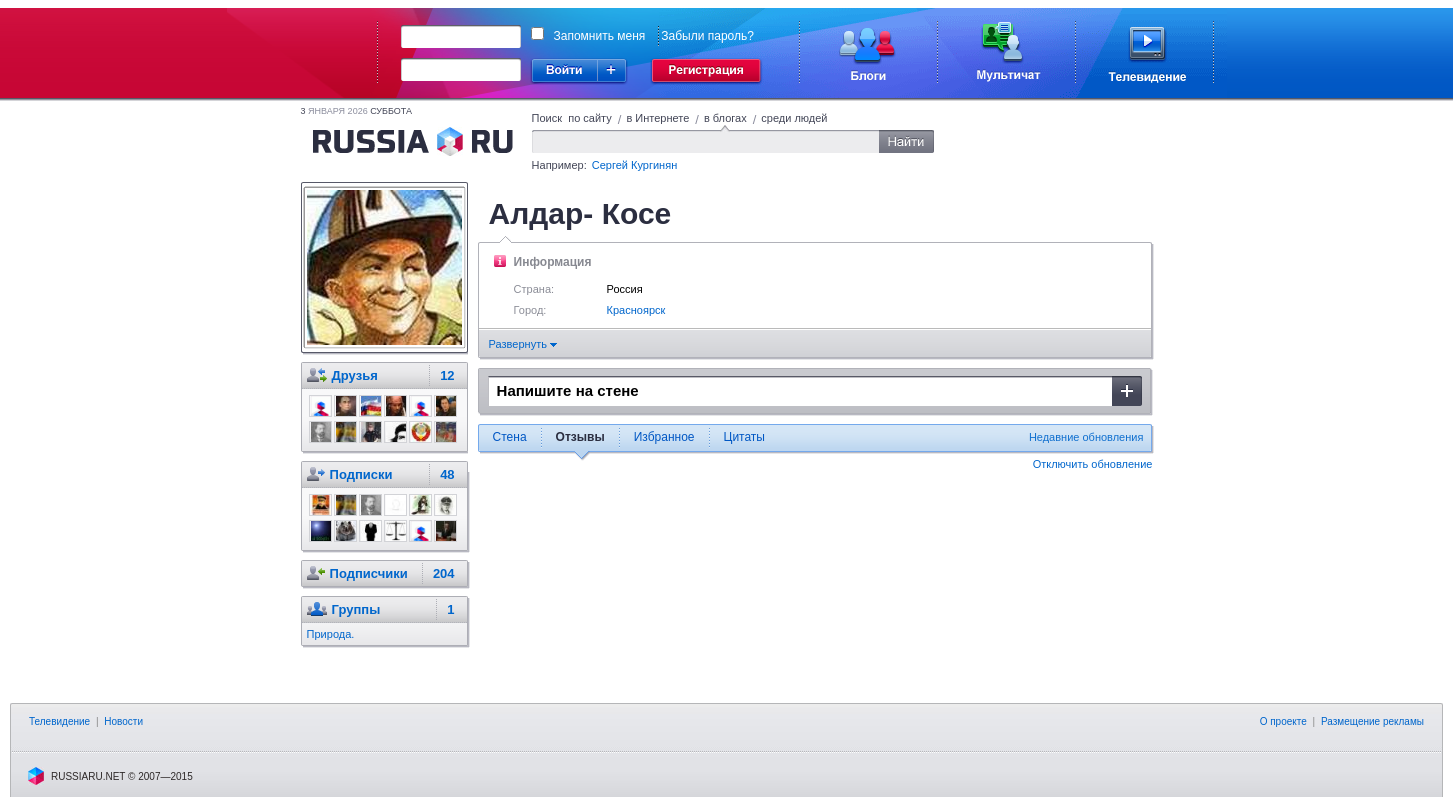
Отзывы (580, 437)
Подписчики (369, 573)
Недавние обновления (1086, 437)
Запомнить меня (600, 36)
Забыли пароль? (707, 36)
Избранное (664, 437)
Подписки (361, 474)
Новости (123, 721)
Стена (510, 437)
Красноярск (636, 310)
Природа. (331, 634)
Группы (356, 609)
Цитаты (744, 437)
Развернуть (523, 344)
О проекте (1283, 721)
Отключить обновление (1093, 464)
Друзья (355, 375)
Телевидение (59, 721)
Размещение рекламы (1372, 721)
